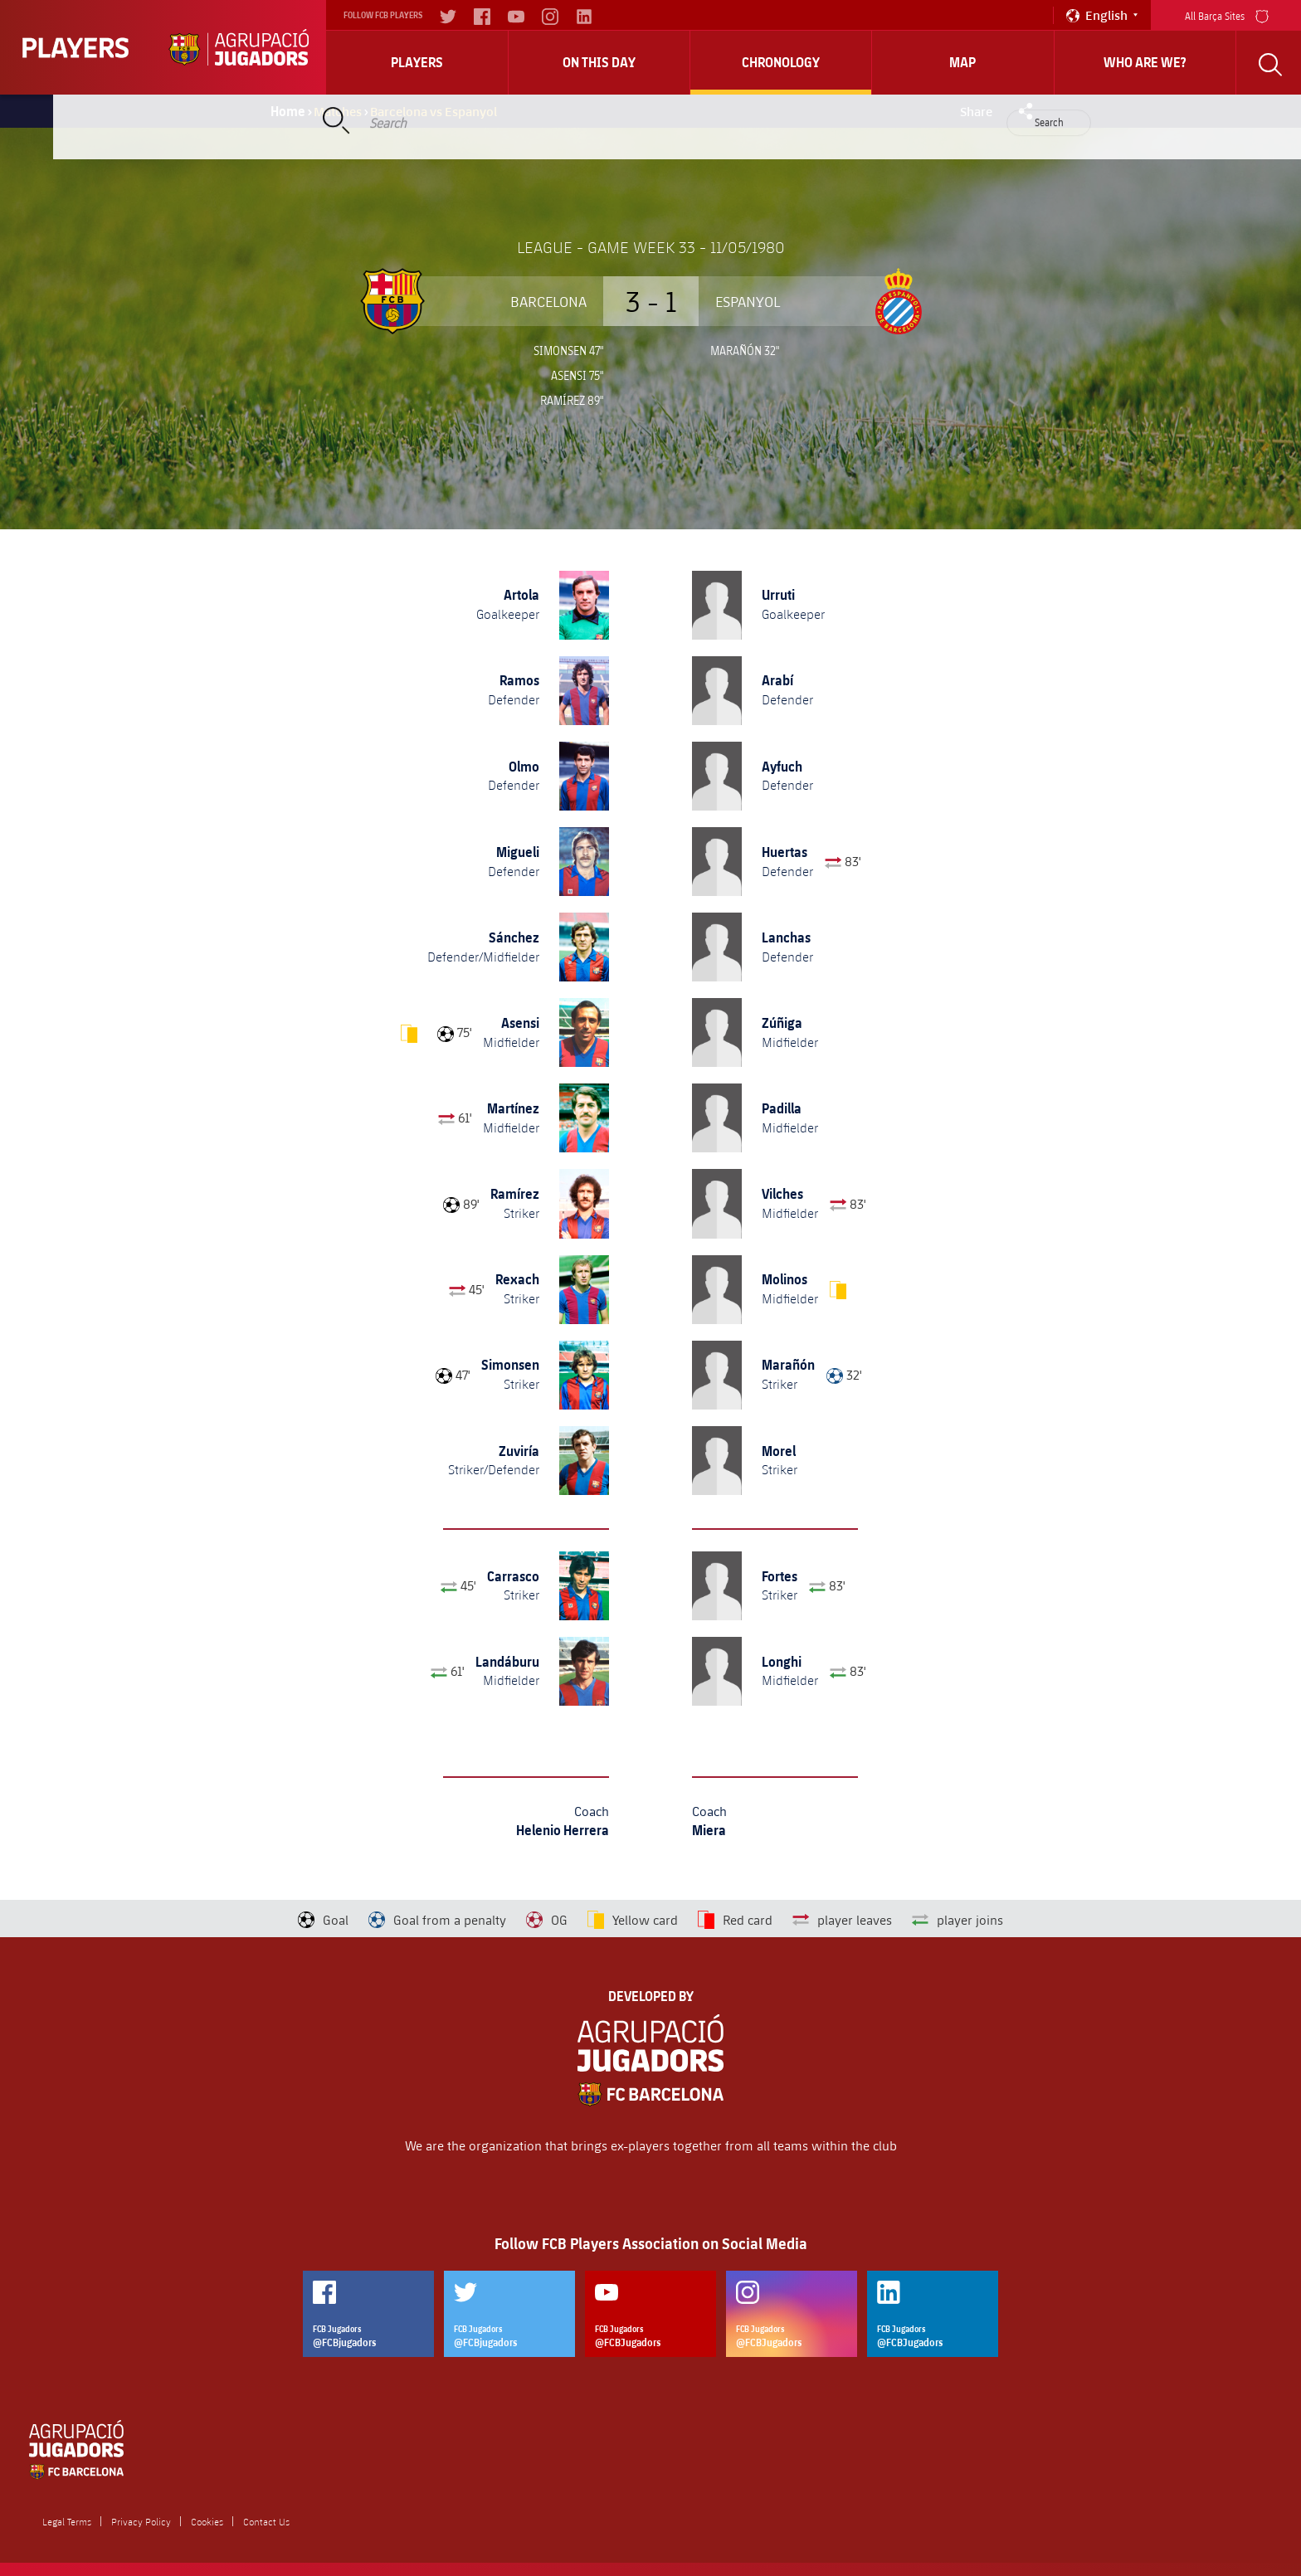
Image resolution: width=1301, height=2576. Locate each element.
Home (287, 111)
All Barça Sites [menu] (1227, 14)
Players (417, 62)
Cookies (207, 2521)
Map (962, 62)
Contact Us (266, 2521)
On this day (599, 62)
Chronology (781, 62)
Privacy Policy (141, 2521)
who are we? (1145, 62)
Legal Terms (66, 2521)
